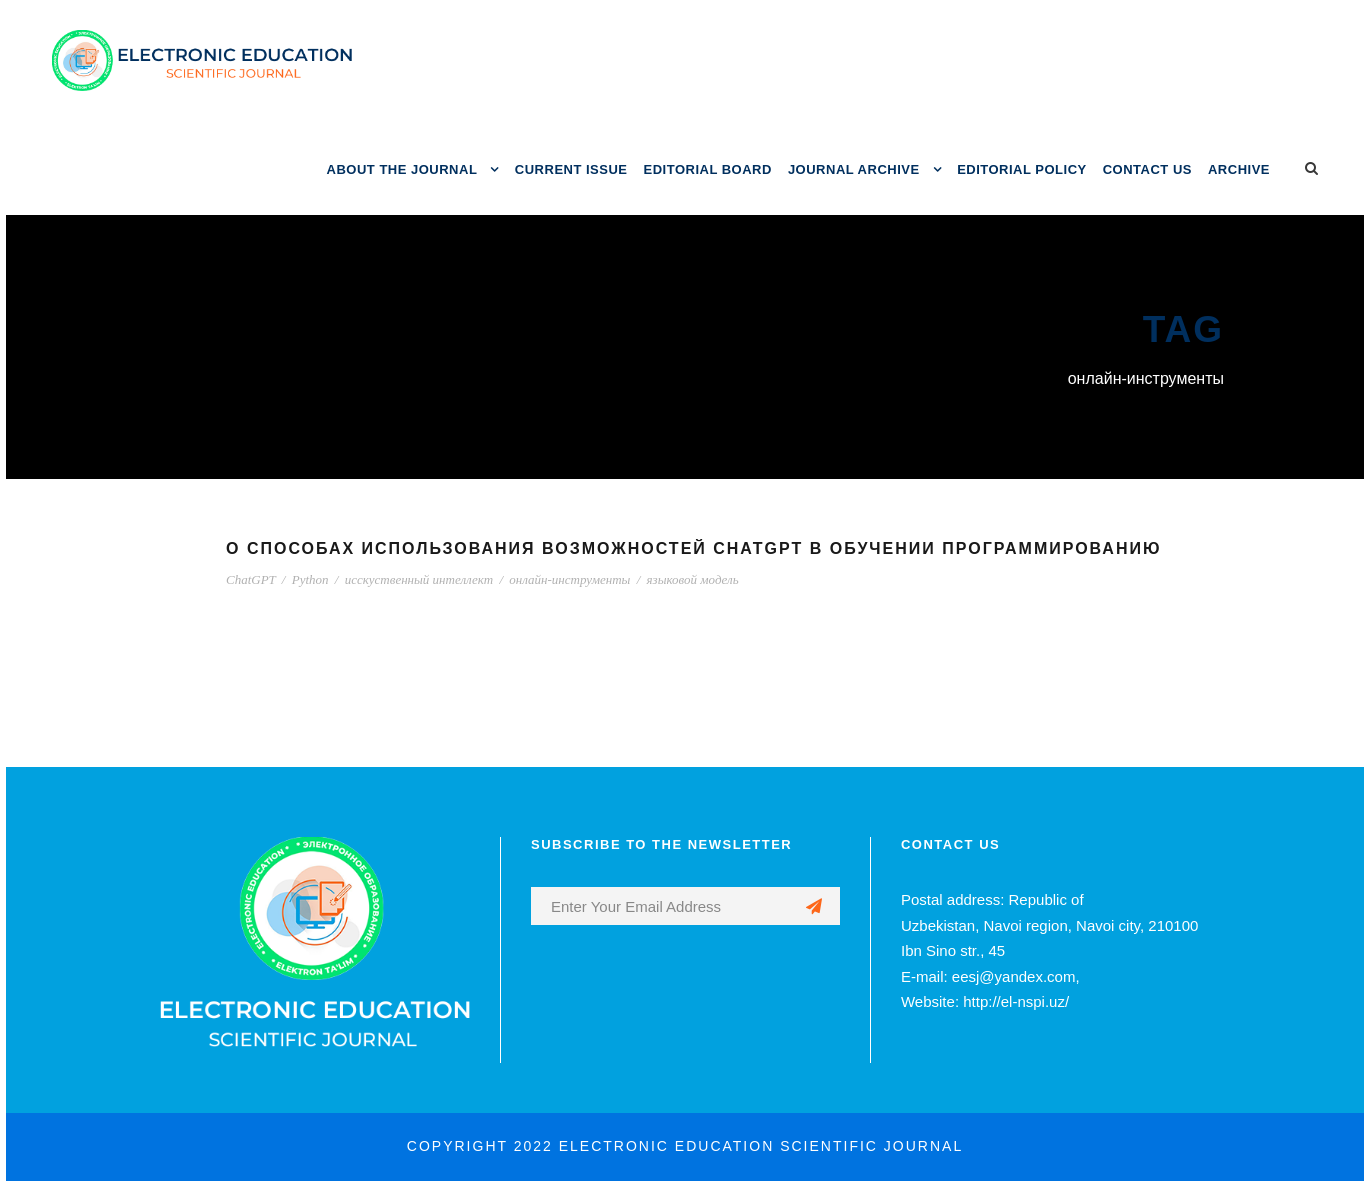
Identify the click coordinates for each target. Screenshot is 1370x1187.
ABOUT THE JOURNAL (402, 169)
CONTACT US (1147, 169)
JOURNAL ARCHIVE (854, 169)
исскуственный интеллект (419, 579)
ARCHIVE (1239, 169)
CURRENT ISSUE (571, 169)
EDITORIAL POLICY (1022, 169)
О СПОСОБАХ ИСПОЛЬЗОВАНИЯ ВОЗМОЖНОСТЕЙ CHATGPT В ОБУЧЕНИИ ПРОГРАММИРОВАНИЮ (693, 548)
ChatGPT (251, 579)
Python (310, 579)
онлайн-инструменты (569, 579)
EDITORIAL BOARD (708, 169)
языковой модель (693, 579)
